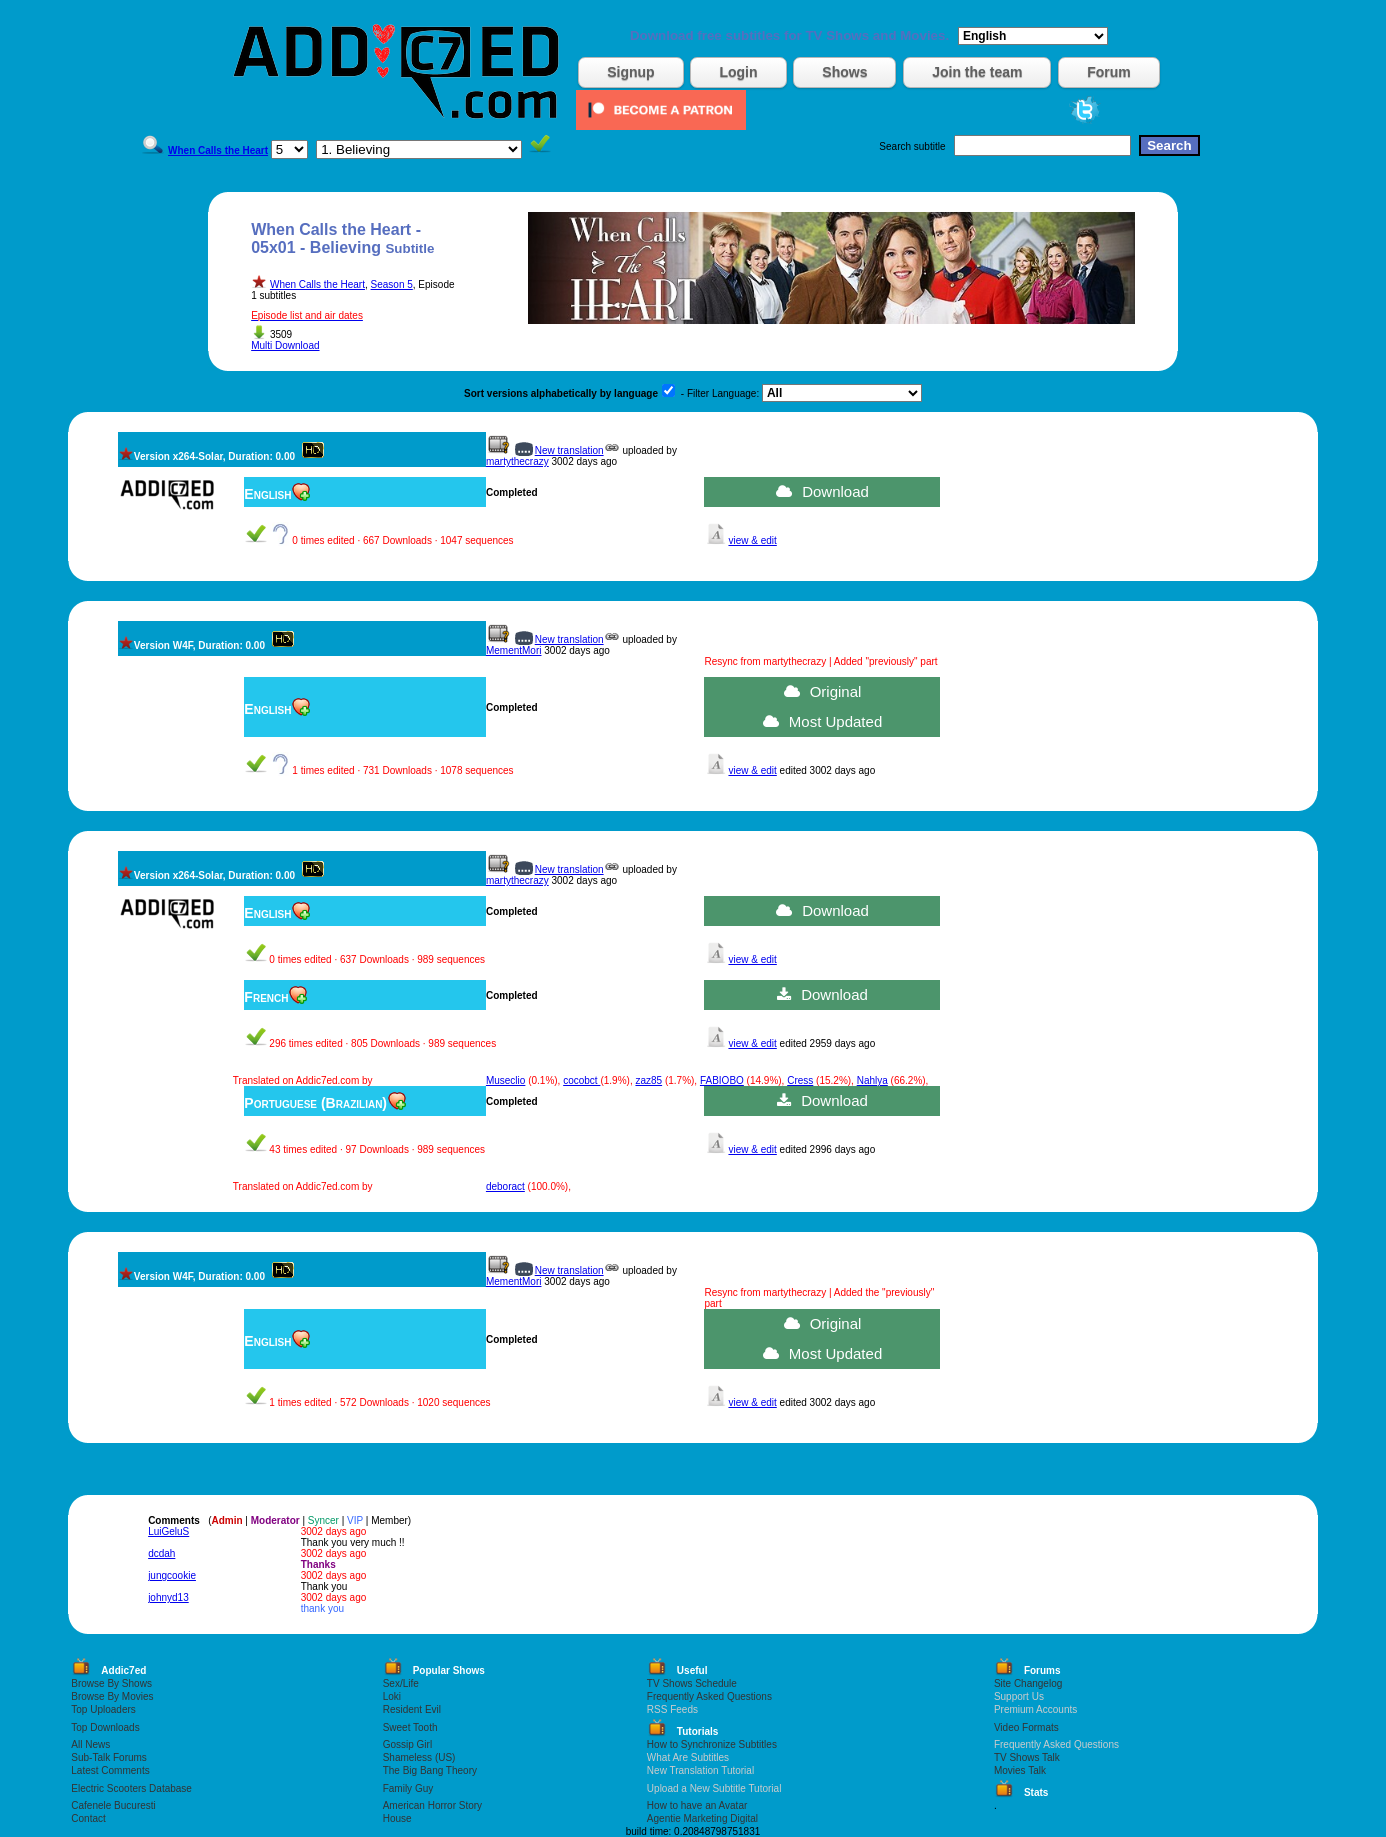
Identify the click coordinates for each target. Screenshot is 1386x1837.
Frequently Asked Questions (709, 1696)
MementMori (514, 650)
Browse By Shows (111, 1683)
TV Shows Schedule (692, 1683)
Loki (392, 1696)
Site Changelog (1028, 1683)
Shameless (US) (419, 1757)
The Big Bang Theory (430, 1770)
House (397, 1818)
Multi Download (285, 345)
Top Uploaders (103, 1709)
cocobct (581, 1080)
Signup (630, 72)
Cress (800, 1080)
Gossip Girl (407, 1744)
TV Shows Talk (1027, 1757)
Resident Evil (412, 1709)
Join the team (977, 72)
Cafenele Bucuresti (113, 1805)
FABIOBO (722, 1080)
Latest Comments (110, 1770)
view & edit (752, 540)
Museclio (505, 1080)
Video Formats (1026, 1727)
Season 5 (392, 284)
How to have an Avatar (697, 1805)
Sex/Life (401, 1683)
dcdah (161, 1553)
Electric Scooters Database (131, 1788)
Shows (844, 72)
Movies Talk (1020, 1770)
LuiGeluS (168, 1531)
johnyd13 (168, 1597)
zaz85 (648, 1080)
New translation (569, 450)
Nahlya (872, 1080)
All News (90, 1744)
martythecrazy (517, 461)
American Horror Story (432, 1805)
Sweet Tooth (410, 1727)
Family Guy (408, 1788)
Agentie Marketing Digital (702, 1818)
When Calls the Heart (317, 284)
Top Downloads (105, 1727)
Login (738, 72)
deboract (505, 1186)
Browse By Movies (112, 1696)
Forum (1109, 72)
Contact (88, 1818)
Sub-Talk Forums (109, 1757)
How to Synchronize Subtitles (712, 1744)
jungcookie (172, 1575)
